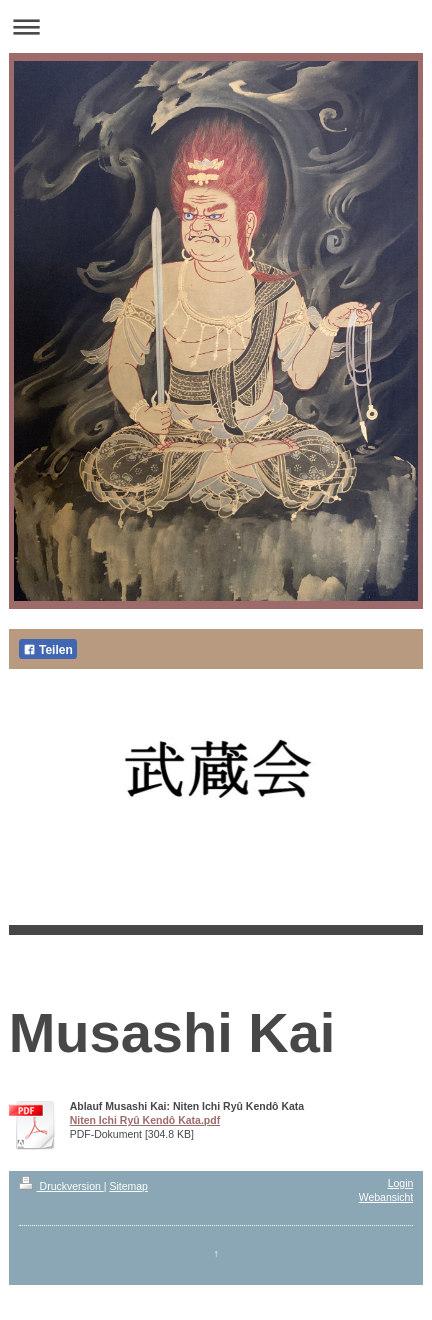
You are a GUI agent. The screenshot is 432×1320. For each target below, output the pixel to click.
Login (401, 1183)
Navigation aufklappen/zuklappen (216, 26)
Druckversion (61, 1186)
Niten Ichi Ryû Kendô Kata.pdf (145, 1120)
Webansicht (386, 1197)
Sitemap (128, 1186)
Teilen (48, 650)
